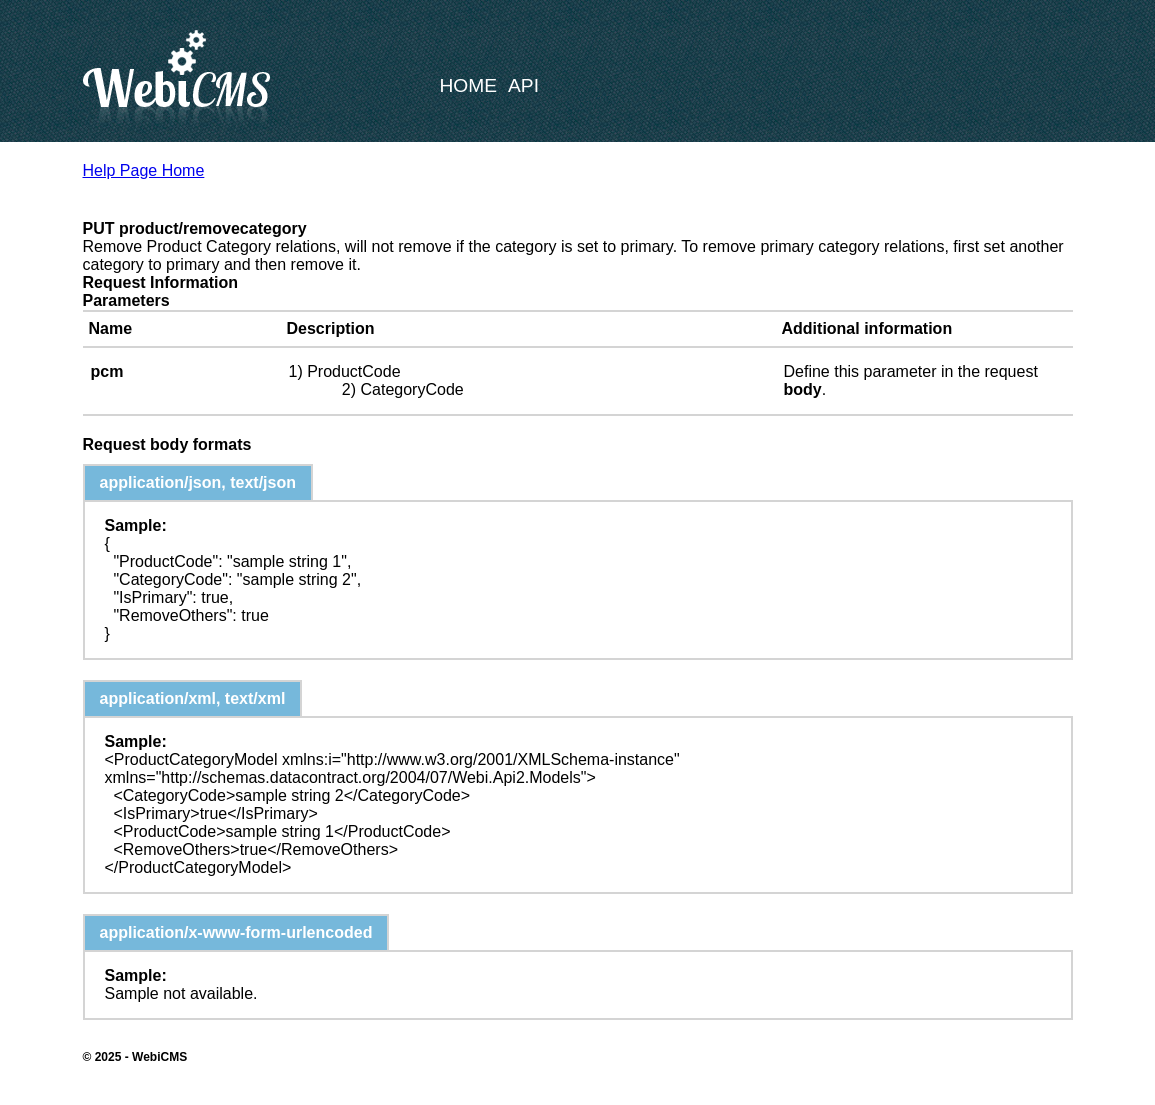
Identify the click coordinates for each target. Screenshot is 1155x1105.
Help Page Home (144, 170)
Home (469, 85)
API (523, 85)
